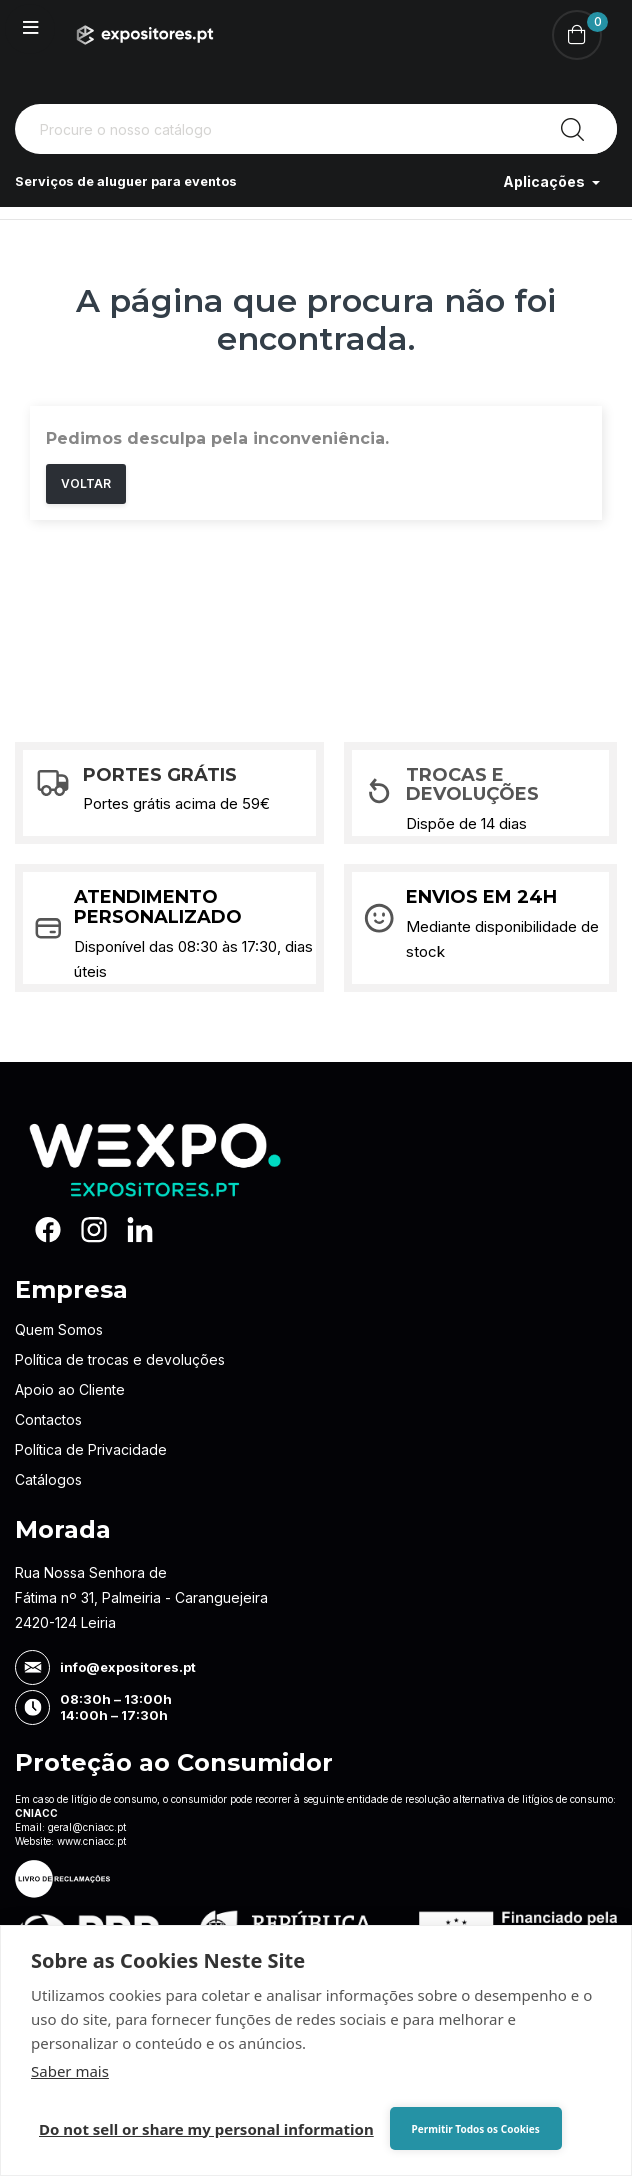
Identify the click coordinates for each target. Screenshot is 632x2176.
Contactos (48, 1419)
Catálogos (48, 1479)
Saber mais (70, 2071)
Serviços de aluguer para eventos (135, 181)
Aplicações (545, 181)
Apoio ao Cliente (70, 1389)
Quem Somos (59, 1329)
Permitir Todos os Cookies (462, 2129)
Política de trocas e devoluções (120, 1359)
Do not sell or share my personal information (206, 2129)
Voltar (86, 483)
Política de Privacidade (91, 1449)
